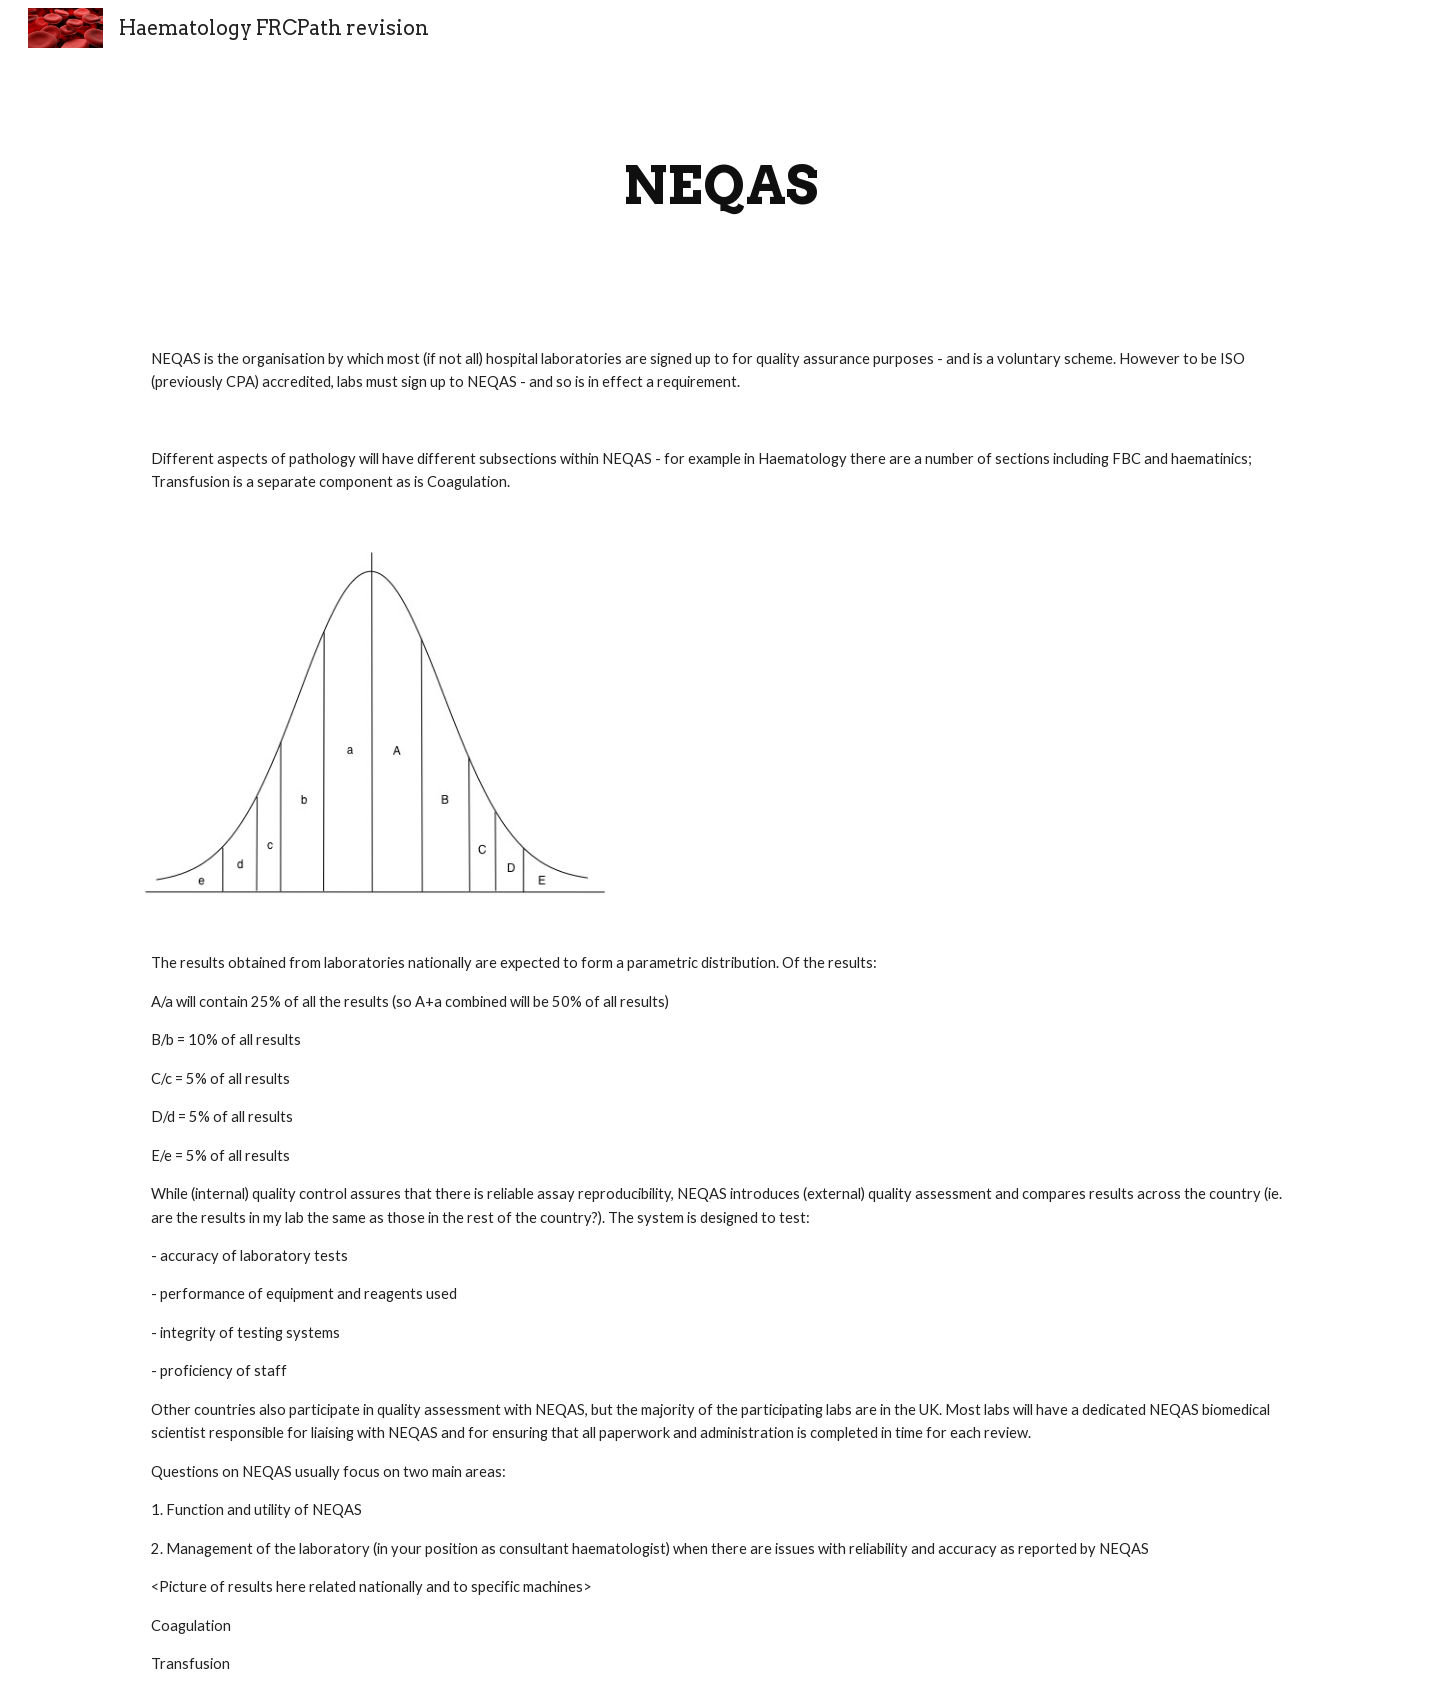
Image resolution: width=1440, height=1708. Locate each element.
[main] (720, 185)
